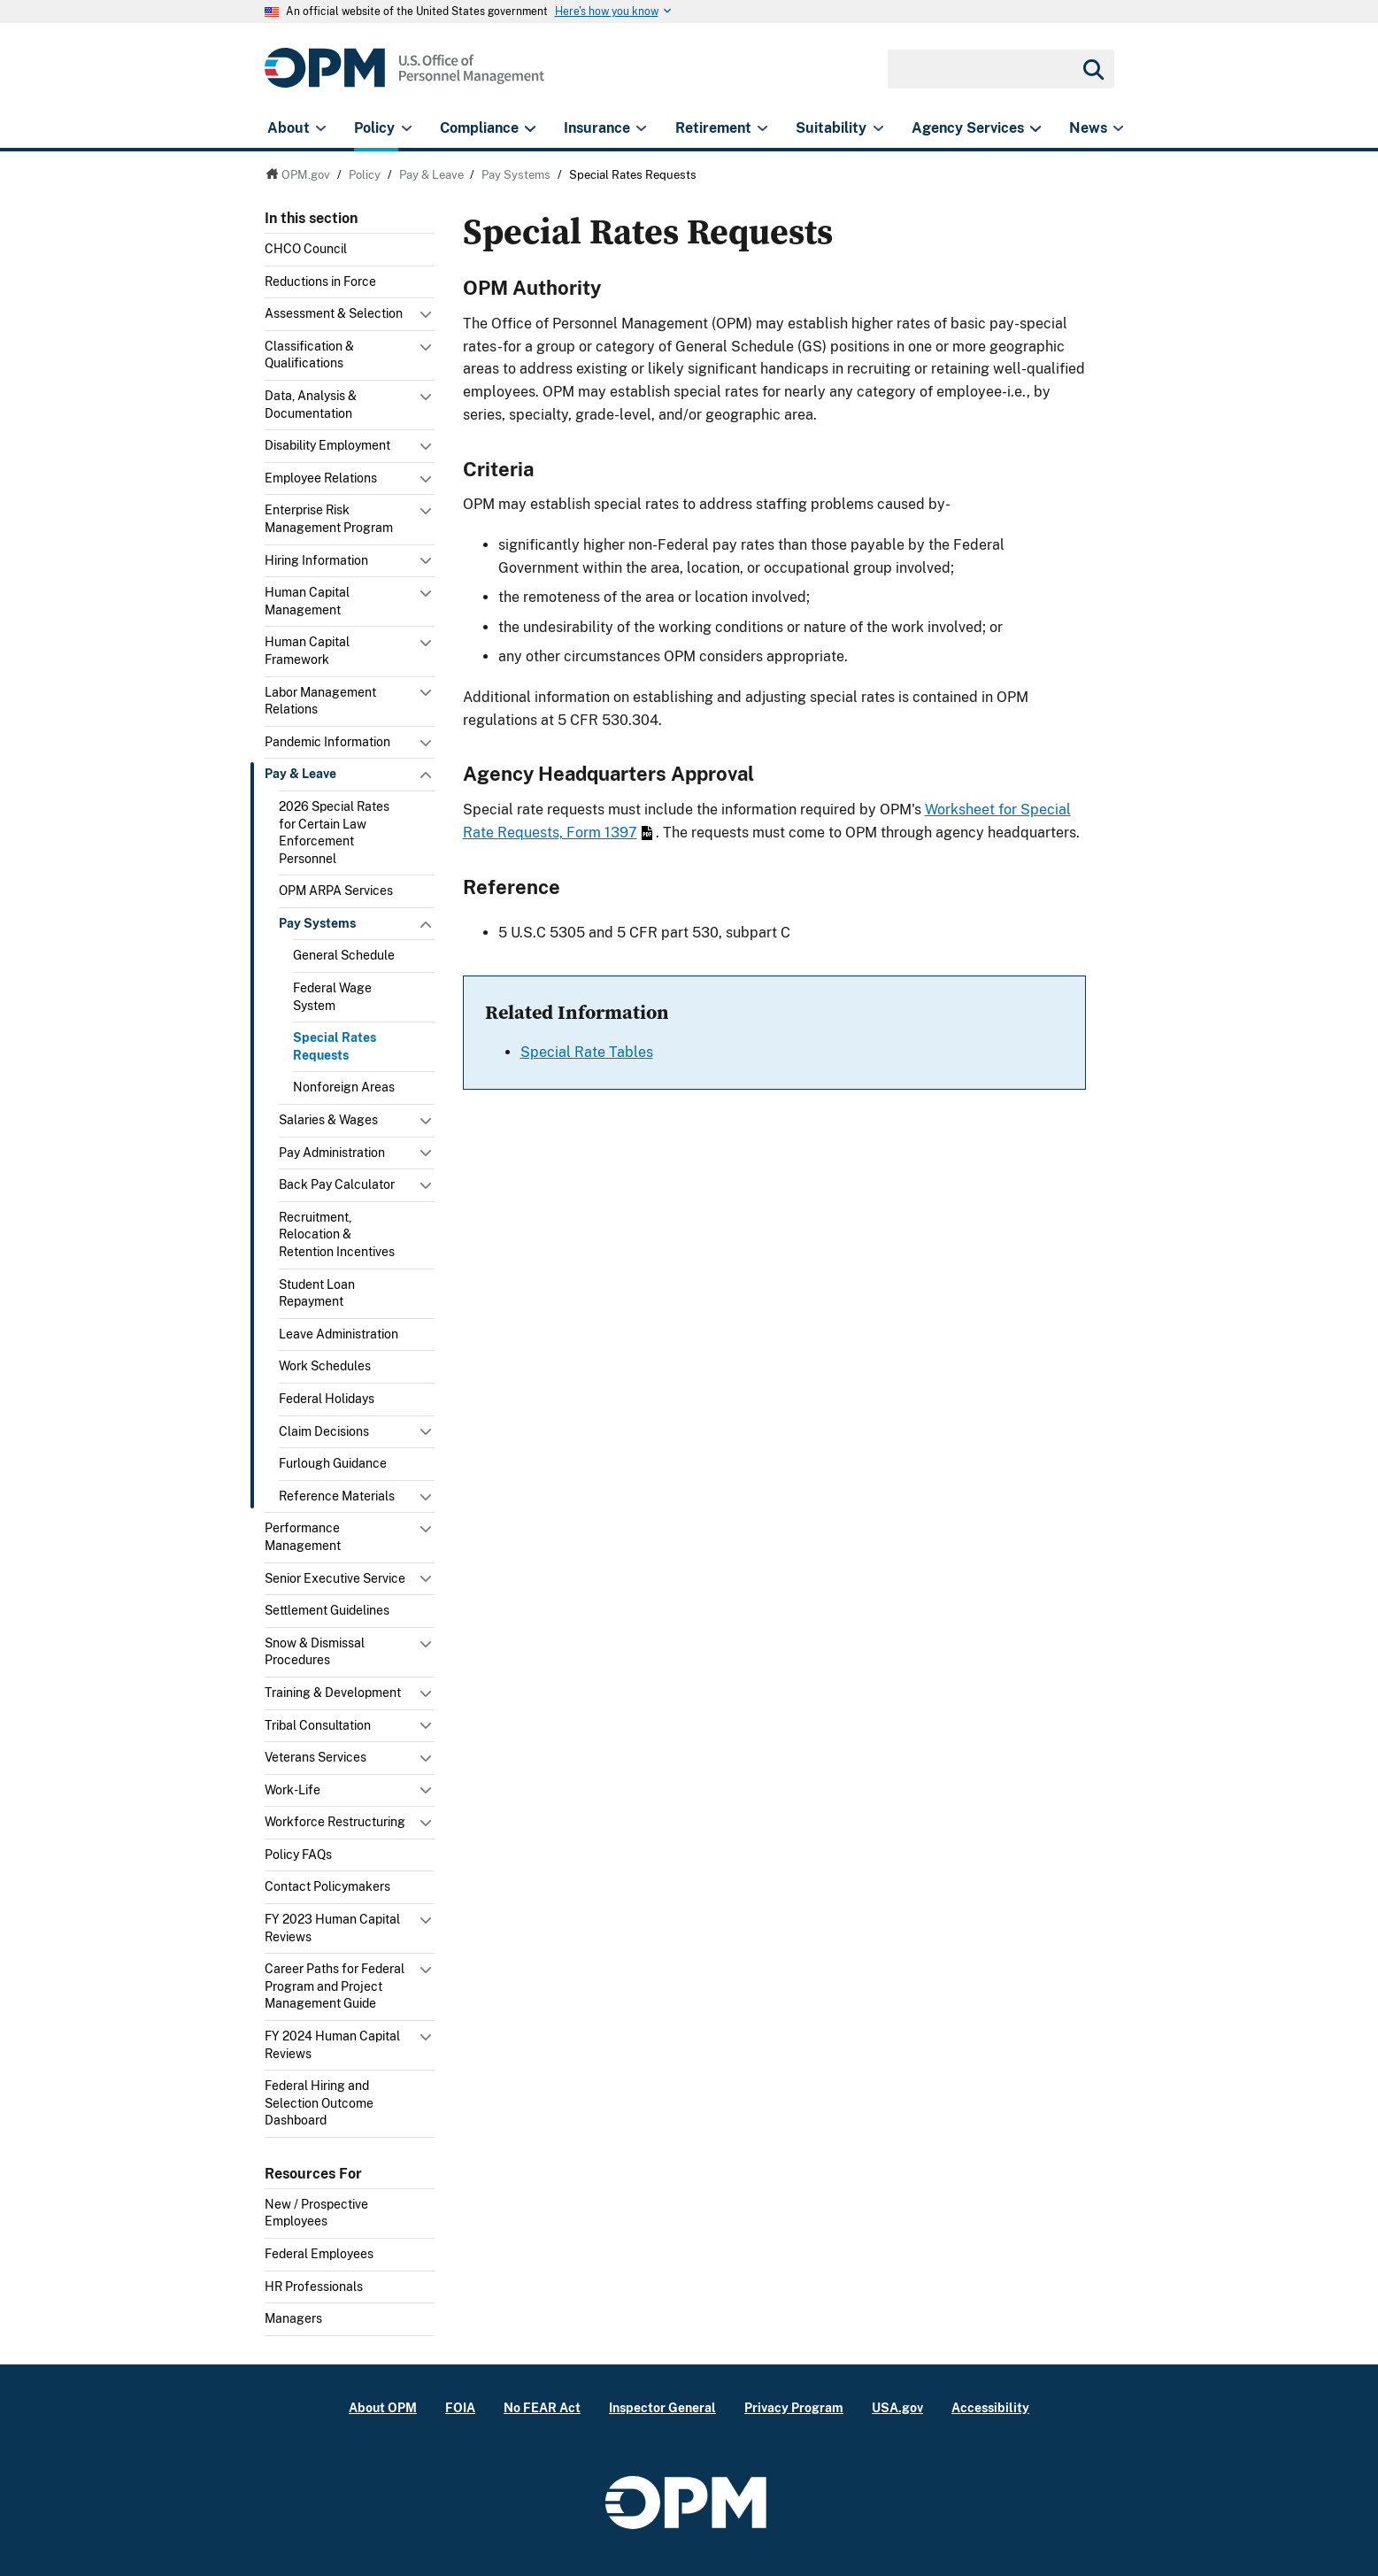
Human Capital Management (307, 601)
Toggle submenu (427, 319)
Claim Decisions (324, 1431)
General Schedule (344, 955)
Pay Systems (317, 923)
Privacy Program (793, 2407)
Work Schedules (325, 1366)
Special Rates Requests (334, 1046)
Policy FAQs (298, 1854)
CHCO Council (306, 249)
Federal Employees (319, 2254)
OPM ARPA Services (336, 890)
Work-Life (292, 1790)
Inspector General (662, 2407)
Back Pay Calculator (337, 1184)
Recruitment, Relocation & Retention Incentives (337, 1234)
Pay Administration (332, 1152)
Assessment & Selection (334, 313)
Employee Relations (321, 478)
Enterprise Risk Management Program (329, 519)
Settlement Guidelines (327, 1610)
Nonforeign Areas (344, 1087)
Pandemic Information (327, 742)
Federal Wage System (332, 997)
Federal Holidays (326, 1399)
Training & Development (333, 1692)
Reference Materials (337, 1496)
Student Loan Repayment (317, 1293)
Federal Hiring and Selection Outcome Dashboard (319, 2103)
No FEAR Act (542, 2407)
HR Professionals (314, 2286)
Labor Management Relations (320, 701)
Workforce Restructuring (335, 1822)
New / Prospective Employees (316, 2213)
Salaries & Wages (328, 1120)
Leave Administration (338, 1334)
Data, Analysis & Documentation (311, 404)
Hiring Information (316, 560)
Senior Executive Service (335, 1578)
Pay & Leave (300, 774)
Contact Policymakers (327, 1886)
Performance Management (303, 1537)
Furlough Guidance (333, 1463)
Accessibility (990, 2407)
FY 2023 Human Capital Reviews (332, 1928)
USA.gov (897, 2407)
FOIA (460, 2407)
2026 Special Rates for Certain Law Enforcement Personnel (334, 832)
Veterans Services (315, 1757)
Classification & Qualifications (309, 355)
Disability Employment (327, 445)
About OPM (383, 2407)
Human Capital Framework (307, 651)
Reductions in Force (320, 281)
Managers (293, 2318)
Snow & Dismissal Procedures (315, 1652)
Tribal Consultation (318, 1725)
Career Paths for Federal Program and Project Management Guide (334, 1986)
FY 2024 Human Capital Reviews (332, 2045)
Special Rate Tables (586, 1052)
